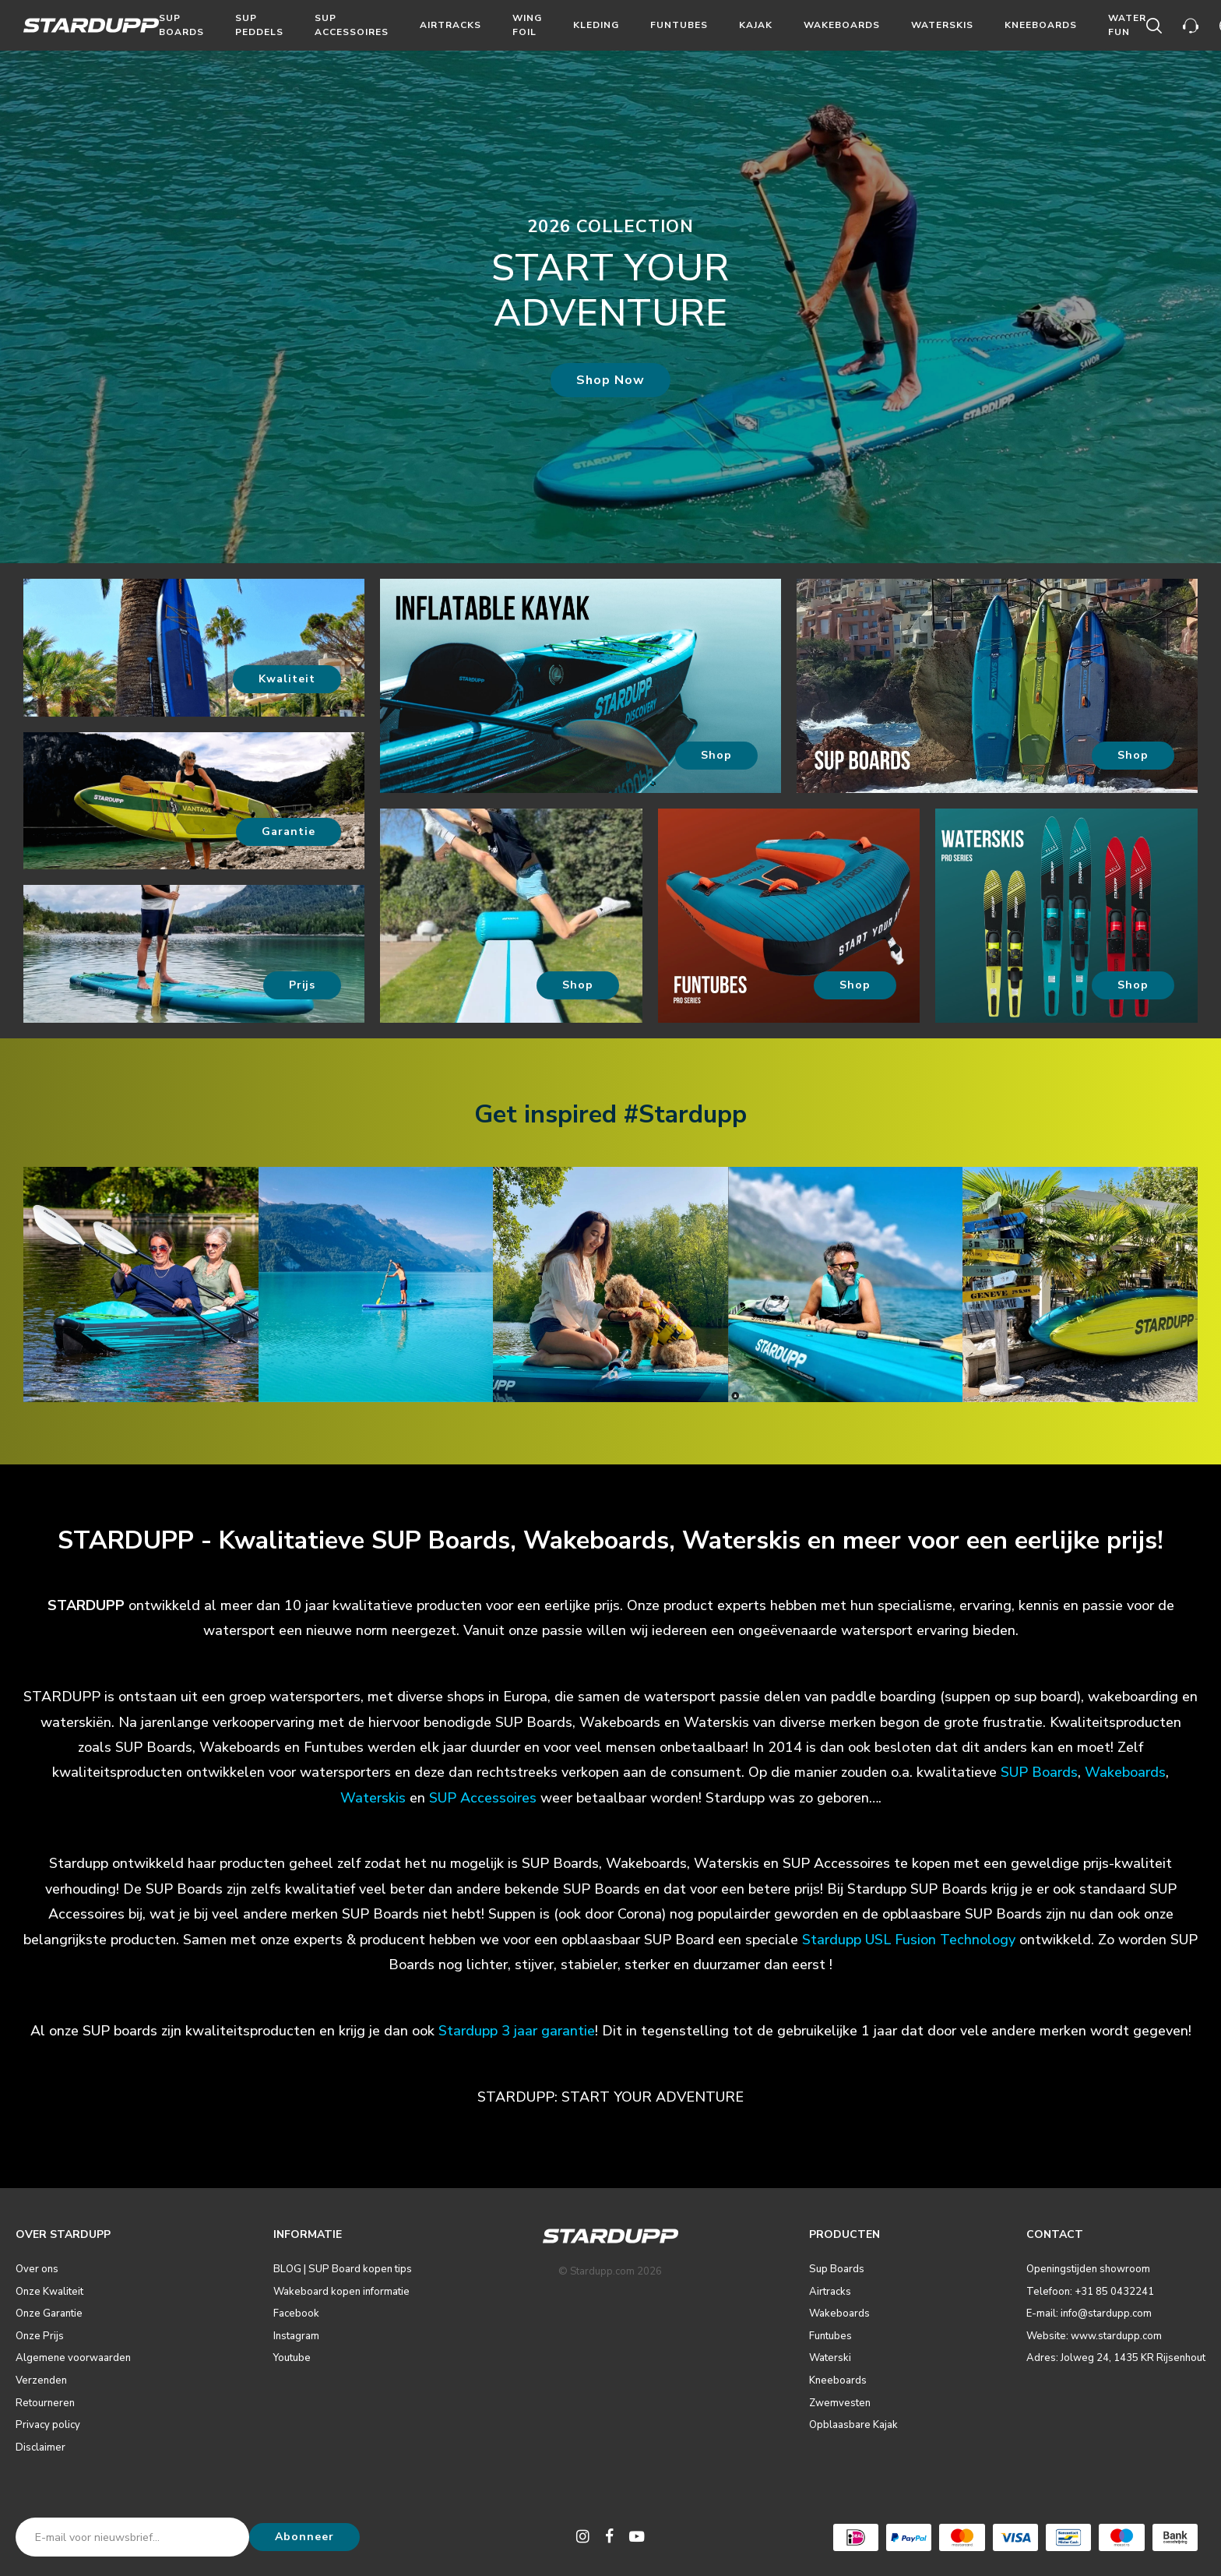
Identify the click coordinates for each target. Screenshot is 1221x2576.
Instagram (296, 2336)
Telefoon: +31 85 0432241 (1090, 2292)
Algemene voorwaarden (73, 2358)
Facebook (296, 2313)
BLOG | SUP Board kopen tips (342, 2269)
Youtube (292, 2358)
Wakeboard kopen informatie (341, 2292)
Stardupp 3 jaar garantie (516, 2030)
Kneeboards (1041, 25)
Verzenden (41, 2380)
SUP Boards (1039, 1772)
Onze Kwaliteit (49, 2292)
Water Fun (1127, 24)
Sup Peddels (259, 24)
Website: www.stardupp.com (1094, 2336)
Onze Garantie (49, 2313)
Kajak (755, 25)
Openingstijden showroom (1088, 2269)
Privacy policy (48, 2425)
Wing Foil (527, 24)
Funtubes (679, 25)
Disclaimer (40, 2447)
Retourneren (45, 2403)
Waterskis (942, 25)
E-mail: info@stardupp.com (1089, 2313)
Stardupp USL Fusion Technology (908, 1939)
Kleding (596, 25)
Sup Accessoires (352, 24)
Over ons (37, 2269)
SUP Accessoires (483, 1797)
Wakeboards (842, 25)
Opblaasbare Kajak (853, 2425)
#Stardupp (685, 1114)
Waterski (830, 2358)
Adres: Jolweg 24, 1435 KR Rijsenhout (1115, 2358)
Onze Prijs (40, 2336)
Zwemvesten (840, 2403)
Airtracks (450, 25)
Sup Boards (181, 24)
